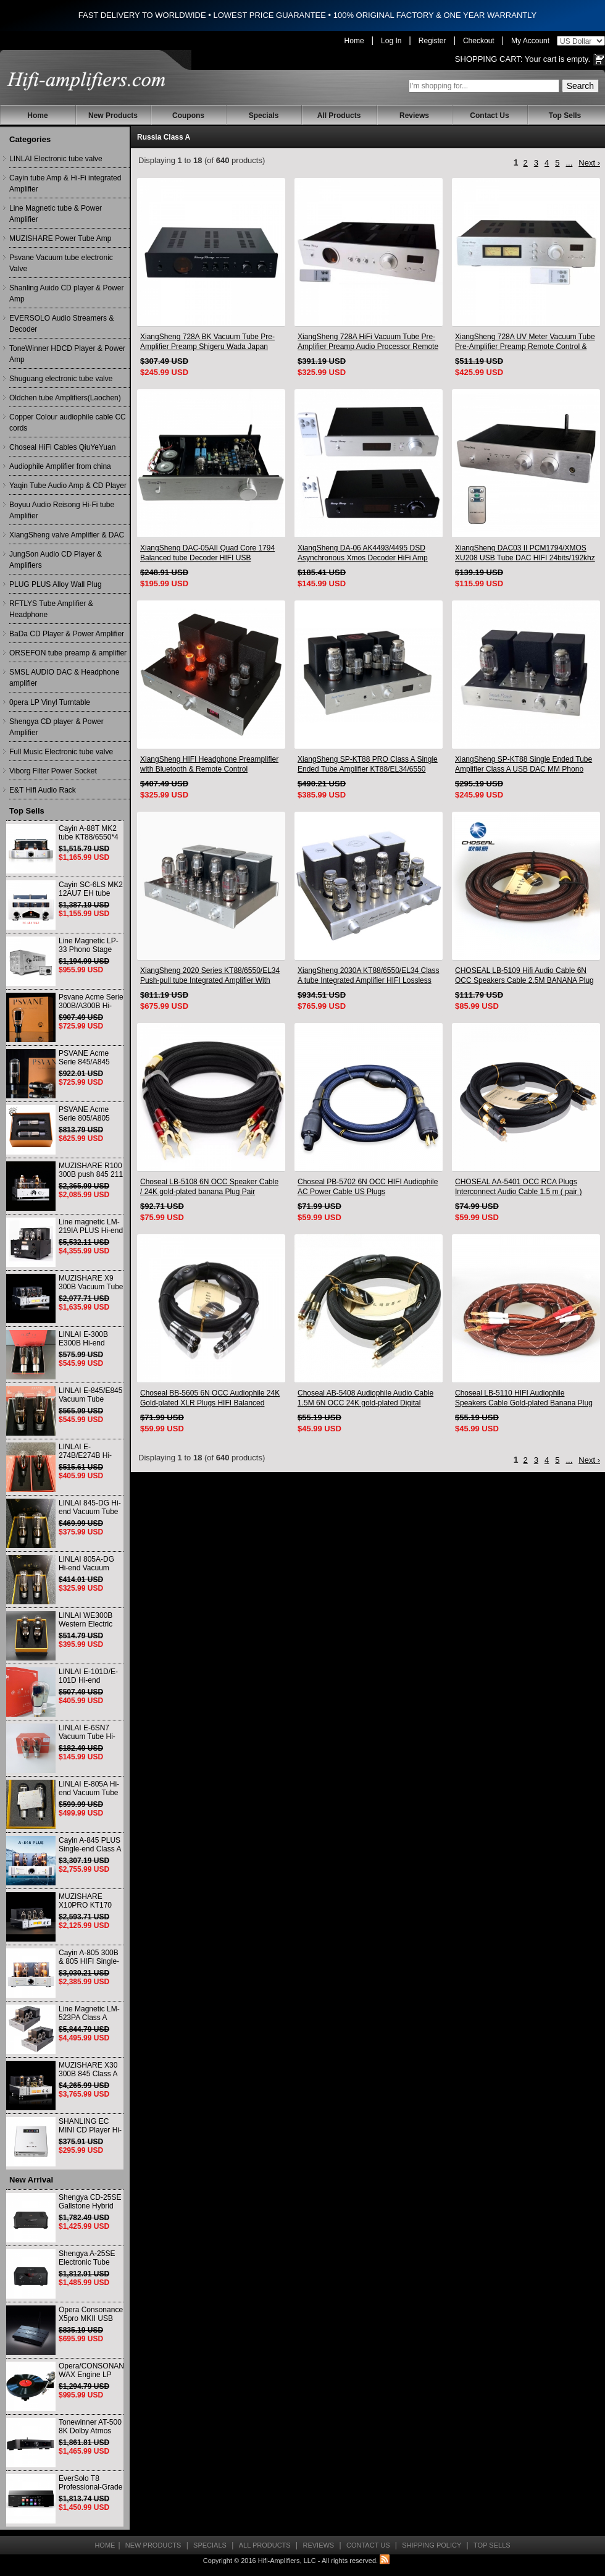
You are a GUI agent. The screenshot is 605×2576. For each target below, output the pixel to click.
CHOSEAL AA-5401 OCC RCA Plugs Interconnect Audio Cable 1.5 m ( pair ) (518, 1186)
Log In (391, 40)
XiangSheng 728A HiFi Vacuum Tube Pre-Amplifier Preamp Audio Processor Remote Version (368, 341)
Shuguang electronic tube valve (60, 378)
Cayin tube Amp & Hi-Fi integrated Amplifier (65, 183)
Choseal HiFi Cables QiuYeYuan (62, 447)
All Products (339, 115)
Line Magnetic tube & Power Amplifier (55, 214)
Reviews (414, 115)
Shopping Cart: (489, 59)
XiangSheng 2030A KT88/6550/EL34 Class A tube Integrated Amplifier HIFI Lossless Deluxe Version (369, 975)
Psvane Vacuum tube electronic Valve (61, 263)
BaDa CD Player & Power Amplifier (66, 633)
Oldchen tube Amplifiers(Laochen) (65, 398)
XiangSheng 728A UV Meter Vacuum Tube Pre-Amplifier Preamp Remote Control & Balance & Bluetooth (525, 341)
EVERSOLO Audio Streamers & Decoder (61, 324)
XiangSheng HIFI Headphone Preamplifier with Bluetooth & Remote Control (209, 764)
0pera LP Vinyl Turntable (49, 702)
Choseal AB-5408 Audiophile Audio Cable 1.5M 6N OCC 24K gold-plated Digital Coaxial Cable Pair (365, 1398)
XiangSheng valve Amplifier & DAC (66, 535)
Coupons (188, 115)
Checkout (478, 40)
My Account (530, 40)
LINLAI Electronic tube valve (55, 158)
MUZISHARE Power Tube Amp (60, 238)
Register (432, 40)
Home (354, 40)
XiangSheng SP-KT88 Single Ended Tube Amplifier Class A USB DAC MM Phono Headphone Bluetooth (523, 764)
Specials (264, 115)
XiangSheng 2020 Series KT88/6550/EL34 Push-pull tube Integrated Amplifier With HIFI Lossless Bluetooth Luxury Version (210, 975)
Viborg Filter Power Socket (53, 771)
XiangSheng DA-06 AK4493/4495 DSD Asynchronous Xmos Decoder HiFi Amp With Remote (363, 553)
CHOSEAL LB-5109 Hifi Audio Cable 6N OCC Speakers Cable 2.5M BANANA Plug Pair (524, 975)
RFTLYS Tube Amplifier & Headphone (51, 609)
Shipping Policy (431, 2545)
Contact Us (489, 115)
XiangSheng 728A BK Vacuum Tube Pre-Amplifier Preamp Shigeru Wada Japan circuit (207, 341)
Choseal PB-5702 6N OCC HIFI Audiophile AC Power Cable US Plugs (368, 1186)
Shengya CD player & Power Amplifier (56, 727)
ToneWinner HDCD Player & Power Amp (67, 354)
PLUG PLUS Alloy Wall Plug (55, 584)
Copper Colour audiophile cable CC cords (67, 422)
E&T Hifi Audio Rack (42, 790)
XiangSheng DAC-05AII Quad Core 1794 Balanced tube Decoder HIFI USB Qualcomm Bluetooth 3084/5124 (207, 553)
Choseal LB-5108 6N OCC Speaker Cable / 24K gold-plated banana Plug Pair (209, 1186)
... (568, 162)
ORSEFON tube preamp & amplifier (68, 653)
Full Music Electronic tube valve (61, 751)
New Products (113, 115)
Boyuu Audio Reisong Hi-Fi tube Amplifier (61, 510)
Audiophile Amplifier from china (60, 466)
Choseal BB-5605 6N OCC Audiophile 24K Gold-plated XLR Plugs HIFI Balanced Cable (210, 1398)
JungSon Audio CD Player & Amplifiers (55, 560)
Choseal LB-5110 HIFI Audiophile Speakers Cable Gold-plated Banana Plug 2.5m (524, 1398)
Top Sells (565, 115)
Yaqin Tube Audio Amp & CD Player (68, 485)
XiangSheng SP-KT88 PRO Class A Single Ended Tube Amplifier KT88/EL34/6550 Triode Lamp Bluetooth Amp (368, 764)
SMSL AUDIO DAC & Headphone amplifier (64, 678)
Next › (589, 162)
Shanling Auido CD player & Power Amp (66, 293)
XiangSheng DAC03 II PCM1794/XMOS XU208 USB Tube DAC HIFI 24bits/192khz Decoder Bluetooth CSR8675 (525, 553)
